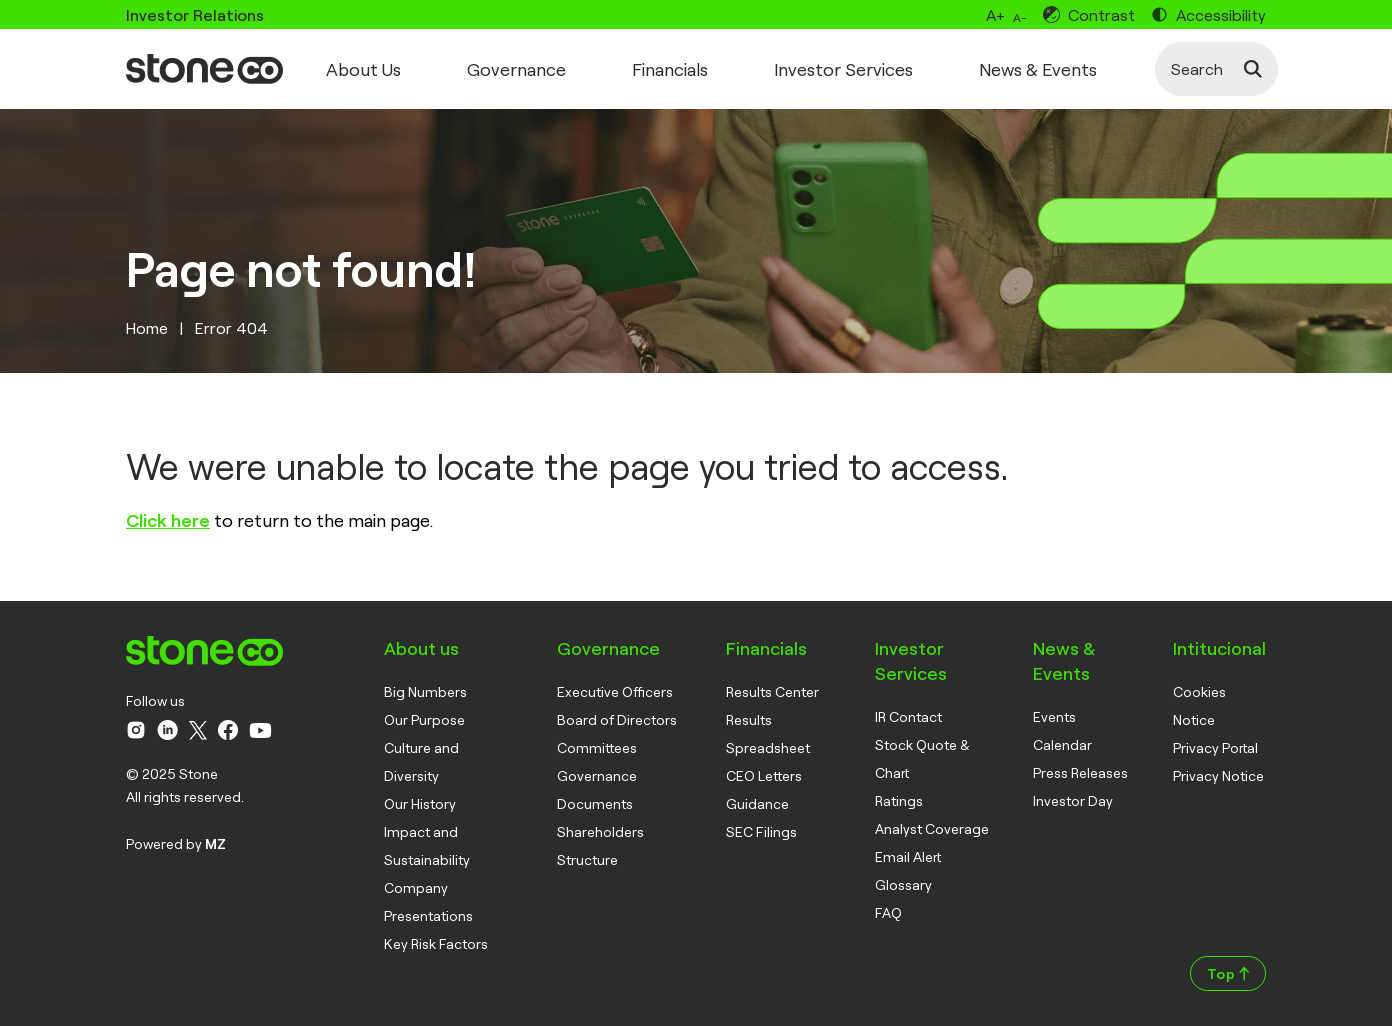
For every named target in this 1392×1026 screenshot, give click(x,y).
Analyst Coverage (932, 828)
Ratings (899, 800)
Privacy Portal (1215, 747)
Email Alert (908, 856)
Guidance (757, 803)
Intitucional (1219, 648)
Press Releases (1080, 772)
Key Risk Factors (436, 943)
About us (421, 648)
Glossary (903, 884)
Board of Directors (617, 719)
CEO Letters (764, 775)
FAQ (888, 912)
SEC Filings (761, 831)
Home (147, 327)
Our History (420, 803)
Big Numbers (425, 691)
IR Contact (908, 716)
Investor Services (843, 69)
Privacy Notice (1218, 775)
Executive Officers (615, 691)
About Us (363, 69)
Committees (597, 747)
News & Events (1038, 69)
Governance (516, 69)
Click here (168, 520)
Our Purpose (424, 719)
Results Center (772, 691)
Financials (670, 69)
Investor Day (1073, 800)
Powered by (176, 843)
